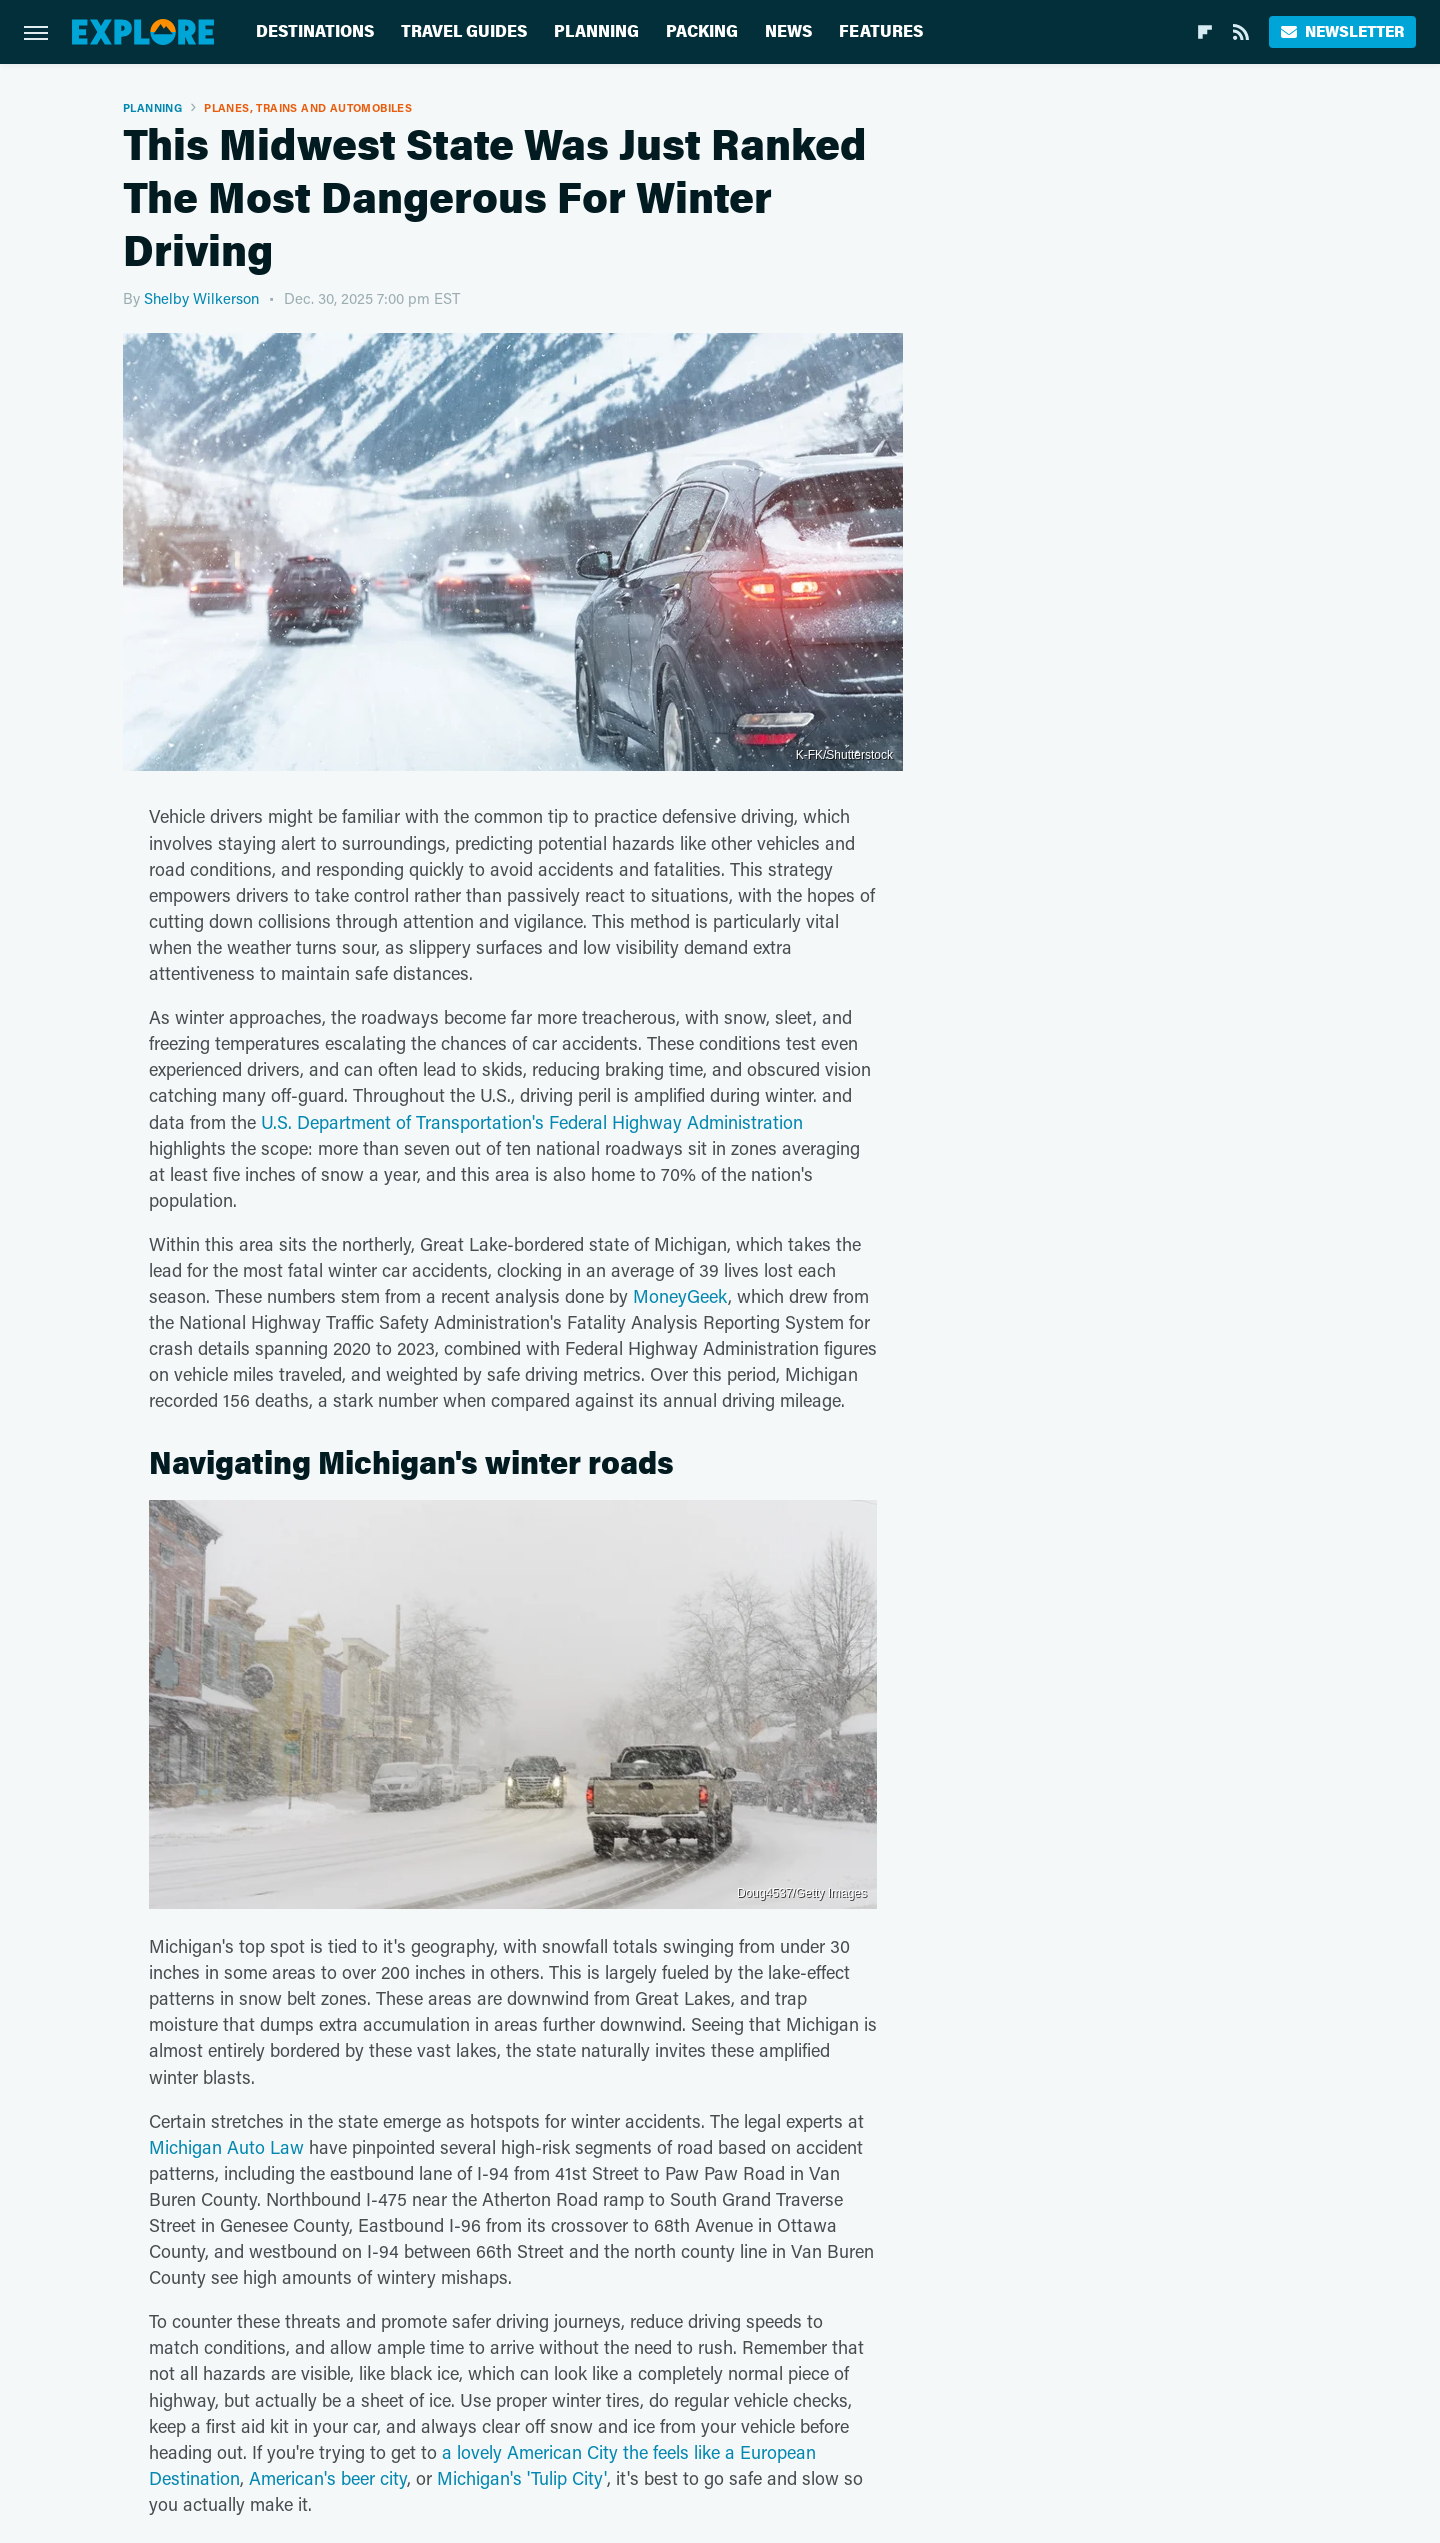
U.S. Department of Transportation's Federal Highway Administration (532, 1122)
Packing (702, 31)
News (788, 31)
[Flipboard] (1205, 32)
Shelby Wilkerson (201, 298)
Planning (596, 31)
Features (881, 31)
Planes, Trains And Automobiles (308, 107)
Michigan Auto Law (226, 2147)
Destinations (315, 31)
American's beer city (328, 2478)
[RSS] (1241, 32)
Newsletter (1342, 31)
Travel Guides (464, 31)
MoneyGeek (680, 1296)
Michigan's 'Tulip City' (522, 2478)
